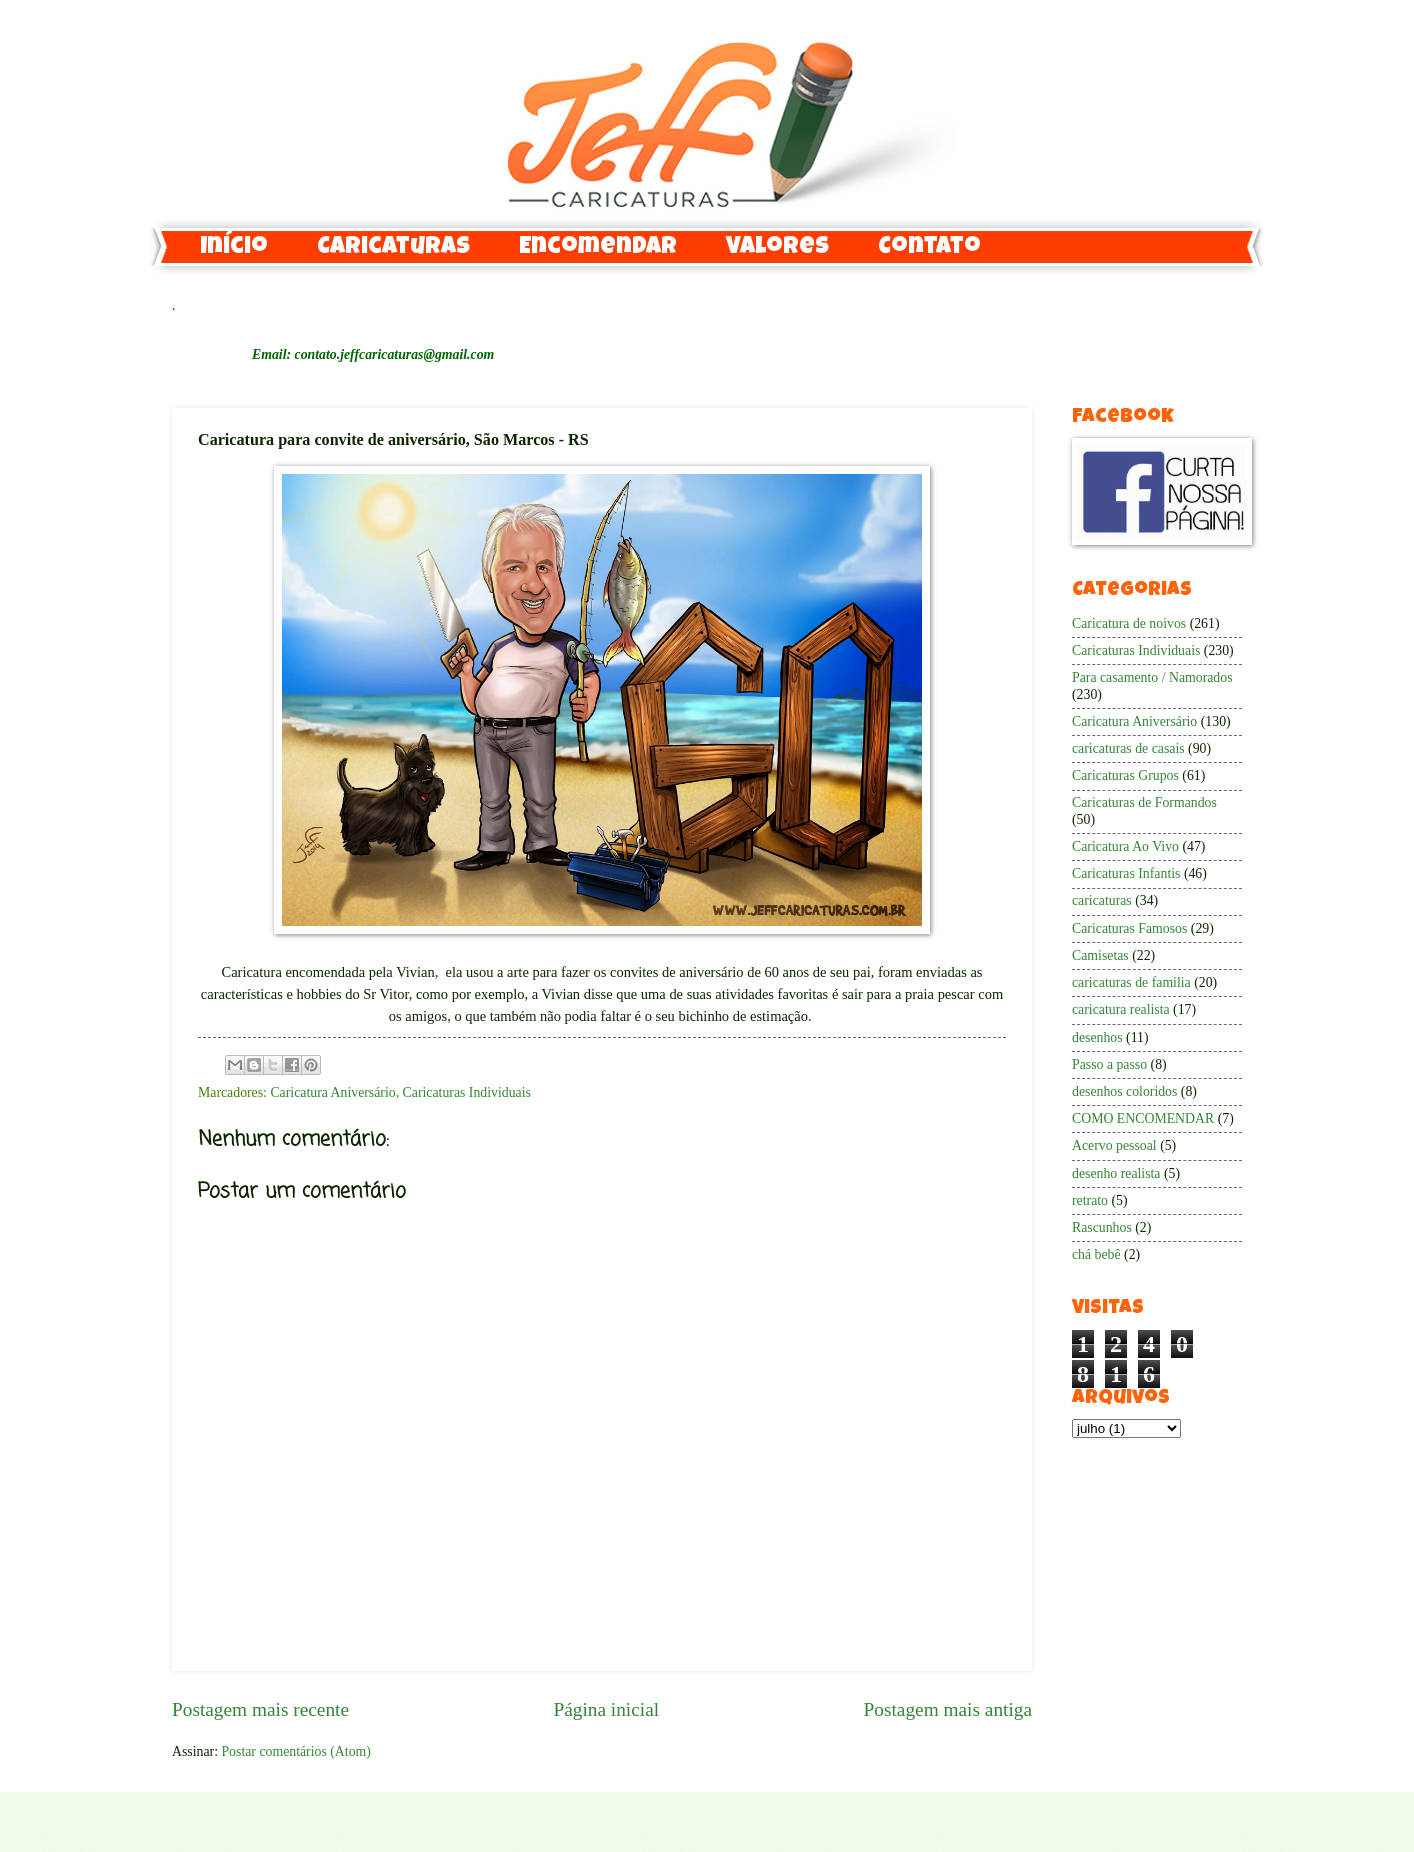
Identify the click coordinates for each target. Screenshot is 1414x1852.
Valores (777, 248)
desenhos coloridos (1124, 1091)
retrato (1090, 1200)
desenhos (1097, 1037)
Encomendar (598, 248)
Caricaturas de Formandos (1144, 802)
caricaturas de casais (1128, 748)
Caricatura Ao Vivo (1125, 846)
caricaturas (1102, 900)
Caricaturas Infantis (1126, 873)
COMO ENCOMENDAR (1143, 1118)
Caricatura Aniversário (332, 1092)
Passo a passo (1109, 1064)
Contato (929, 248)
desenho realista (1116, 1173)
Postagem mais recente (260, 1709)
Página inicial (606, 1709)
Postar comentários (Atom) (295, 1751)
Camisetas (1100, 955)
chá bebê (1096, 1254)
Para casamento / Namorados (1152, 677)
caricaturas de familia (1131, 982)
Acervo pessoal (1114, 1145)
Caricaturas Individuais (467, 1092)
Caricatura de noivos (1129, 623)
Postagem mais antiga (948, 1709)
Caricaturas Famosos (1129, 928)
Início (234, 248)
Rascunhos (1102, 1227)
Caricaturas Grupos (1125, 775)
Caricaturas (393, 248)
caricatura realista (1121, 1009)
